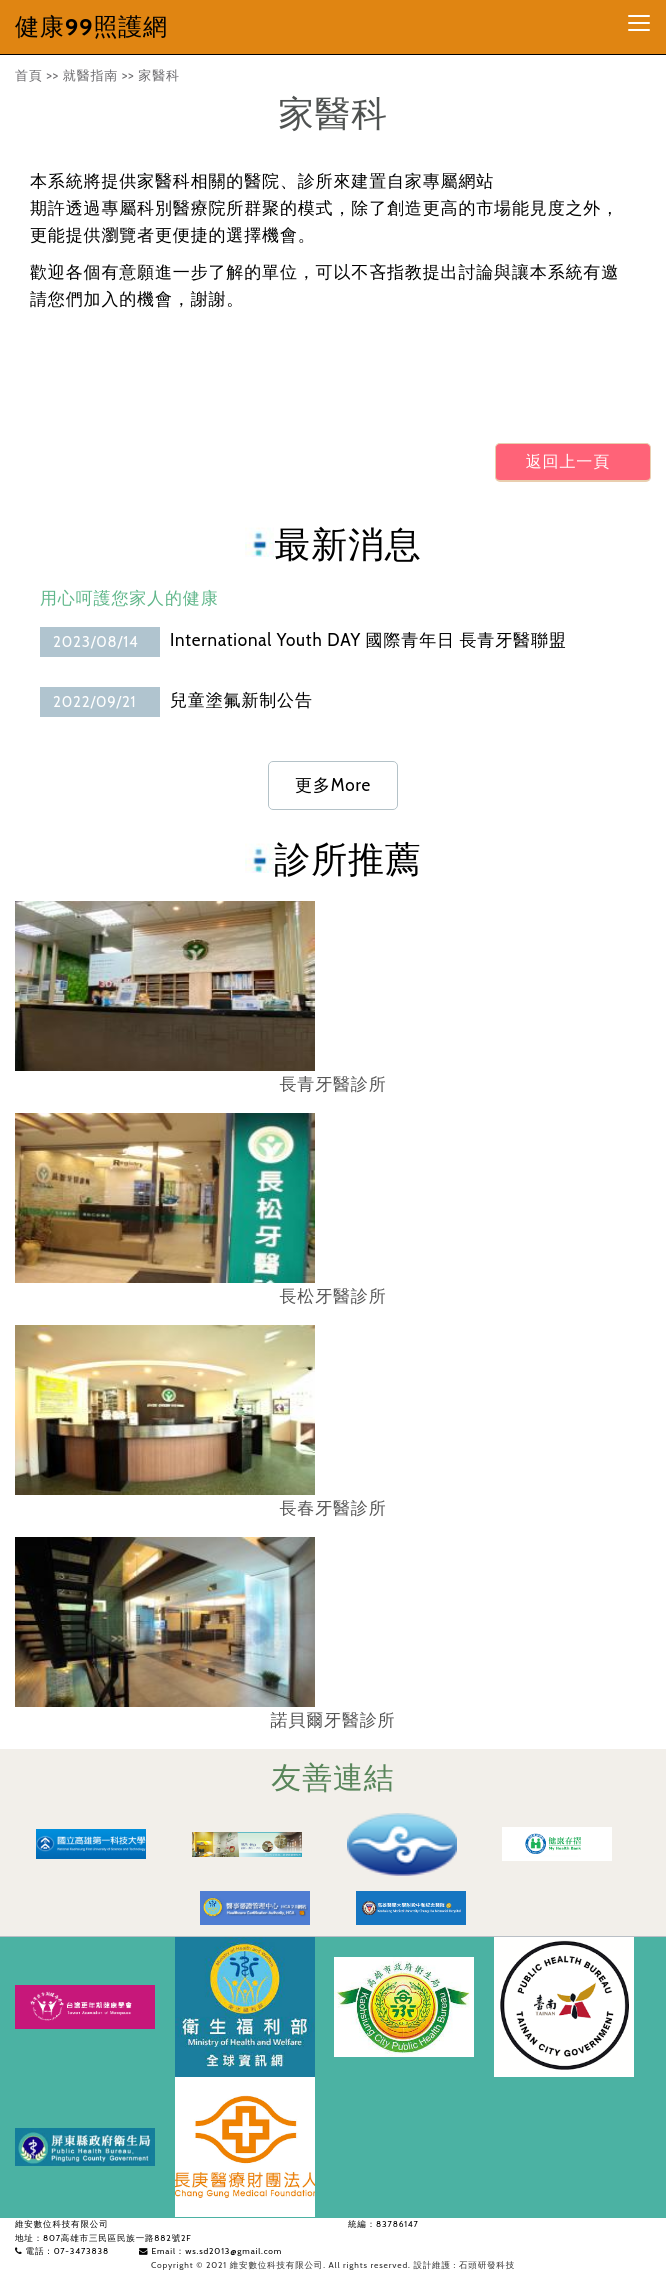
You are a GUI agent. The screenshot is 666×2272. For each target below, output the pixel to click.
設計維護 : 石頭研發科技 (464, 2265)
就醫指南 (90, 75)
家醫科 (159, 75)
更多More (333, 785)
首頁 (29, 75)
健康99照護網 (91, 26)
